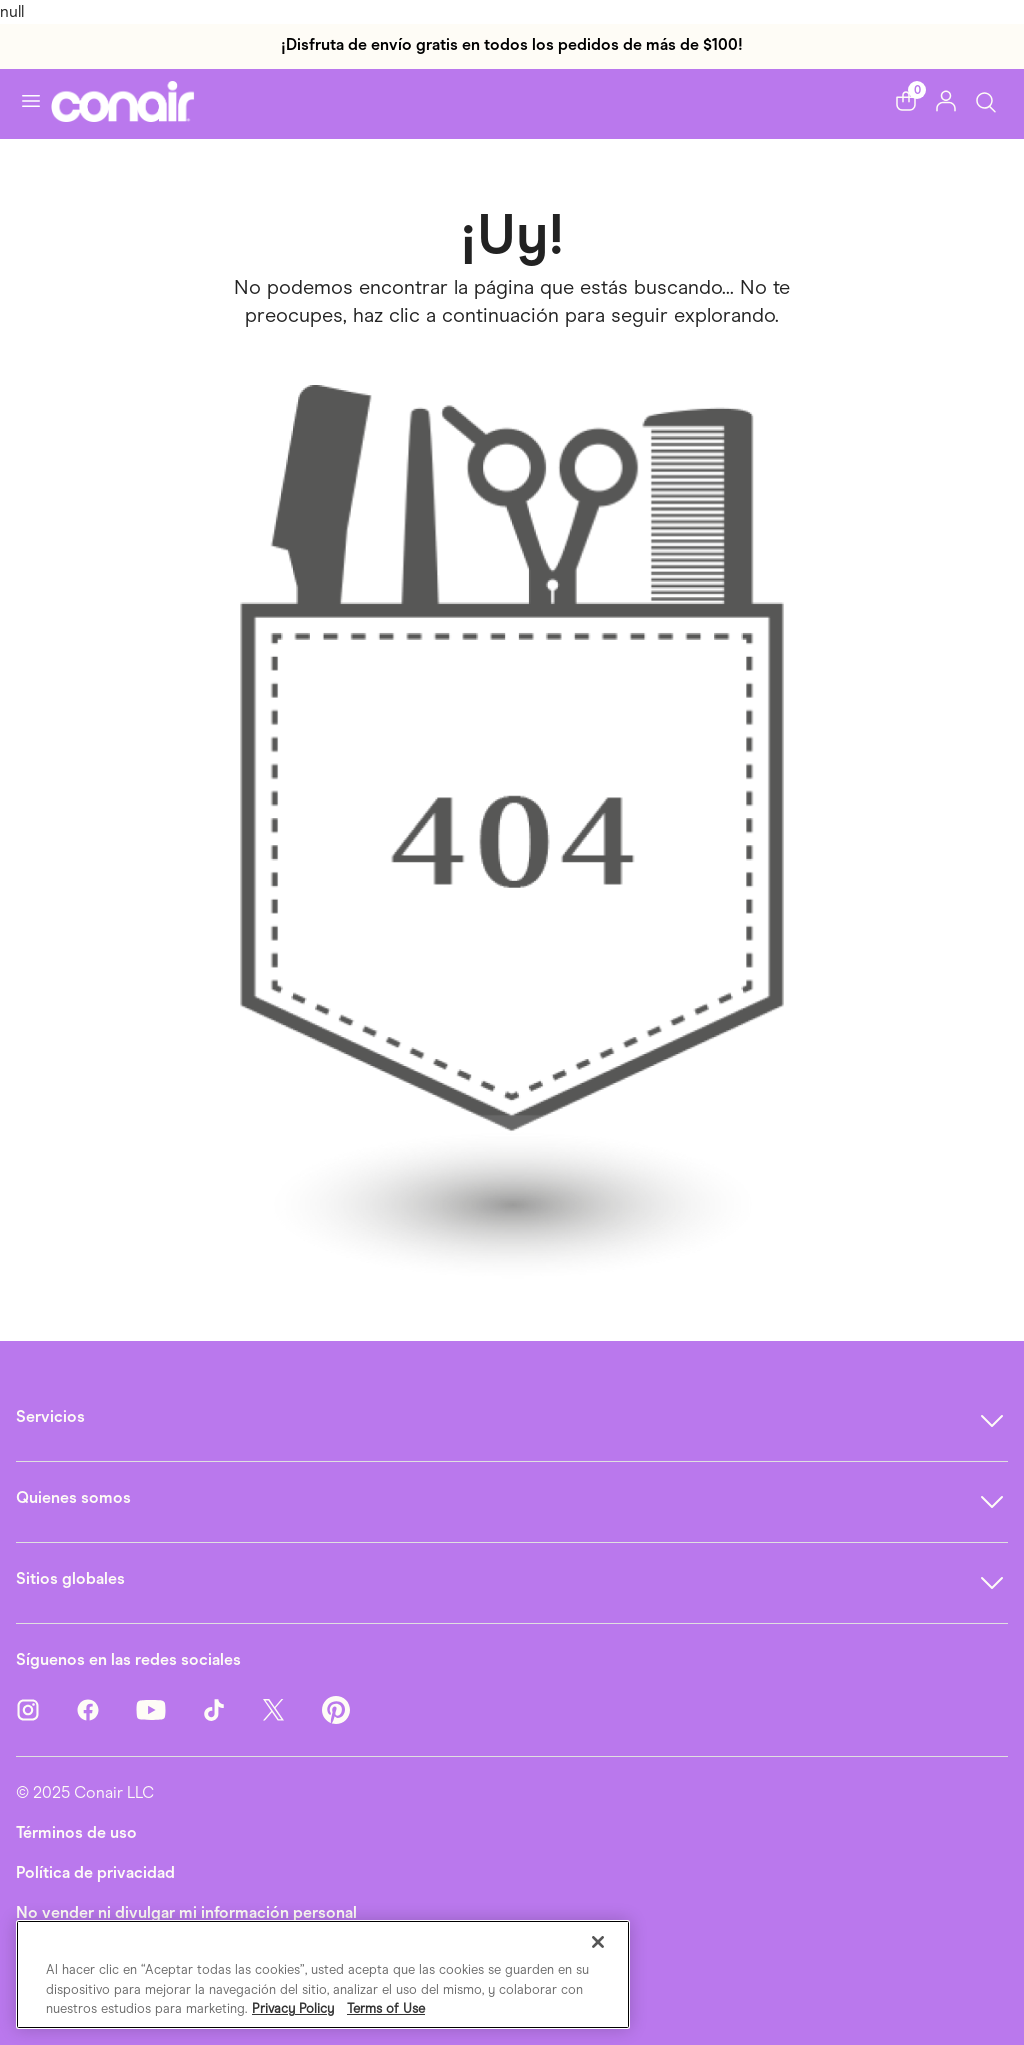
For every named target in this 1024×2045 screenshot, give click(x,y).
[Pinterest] (336, 1708)
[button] (906, 101)
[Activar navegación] (31, 101)
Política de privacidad (95, 1872)
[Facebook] (106, 1708)
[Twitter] (292, 1708)
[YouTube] (169, 1708)
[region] (323, 1974)
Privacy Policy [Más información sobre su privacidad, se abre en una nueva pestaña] (293, 2008)
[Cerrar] (598, 1942)
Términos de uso (76, 1832)
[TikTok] (232, 1708)
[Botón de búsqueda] (986, 100)
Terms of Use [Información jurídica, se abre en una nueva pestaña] (386, 2008)
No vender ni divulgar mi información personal (186, 1912)
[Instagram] (46, 1708)
